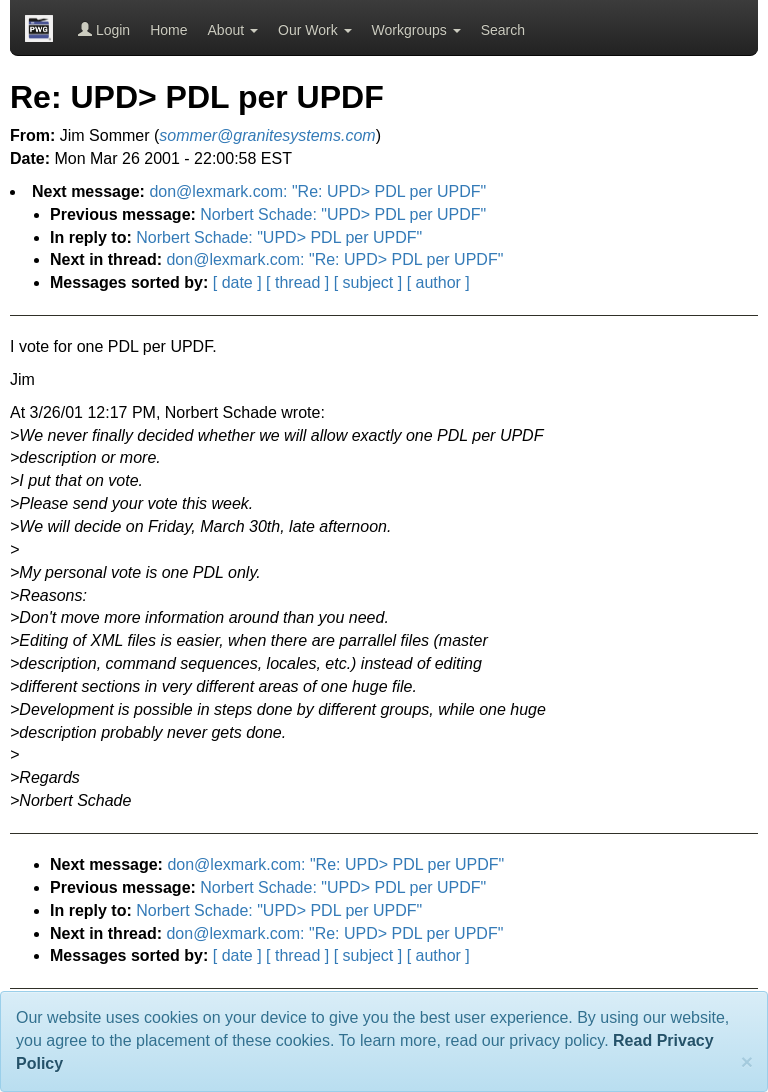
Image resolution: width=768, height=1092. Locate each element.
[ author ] (438, 282)
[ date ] (237, 282)
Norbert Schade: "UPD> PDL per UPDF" (343, 214)
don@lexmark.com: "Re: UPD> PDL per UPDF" (317, 191)
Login (104, 30)
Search (503, 30)
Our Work (315, 30)
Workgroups (416, 30)
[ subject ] (368, 282)
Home (168, 30)
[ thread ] (297, 282)
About (233, 30)
